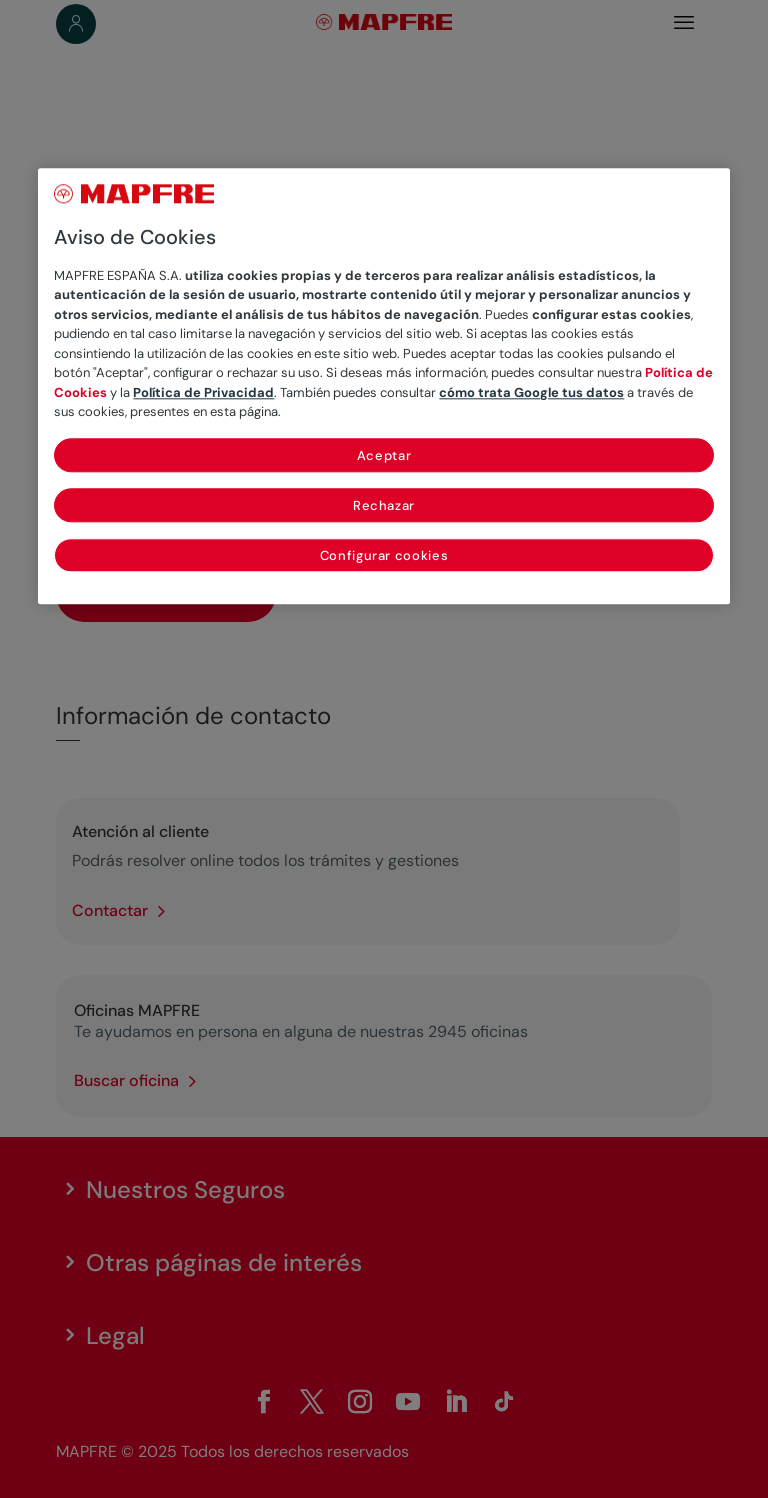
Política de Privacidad (203, 392)
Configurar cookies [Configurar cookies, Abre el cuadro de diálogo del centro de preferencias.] (384, 555)
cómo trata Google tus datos (531, 392)
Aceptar (384, 455)
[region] (383, 386)
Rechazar (384, 505)
